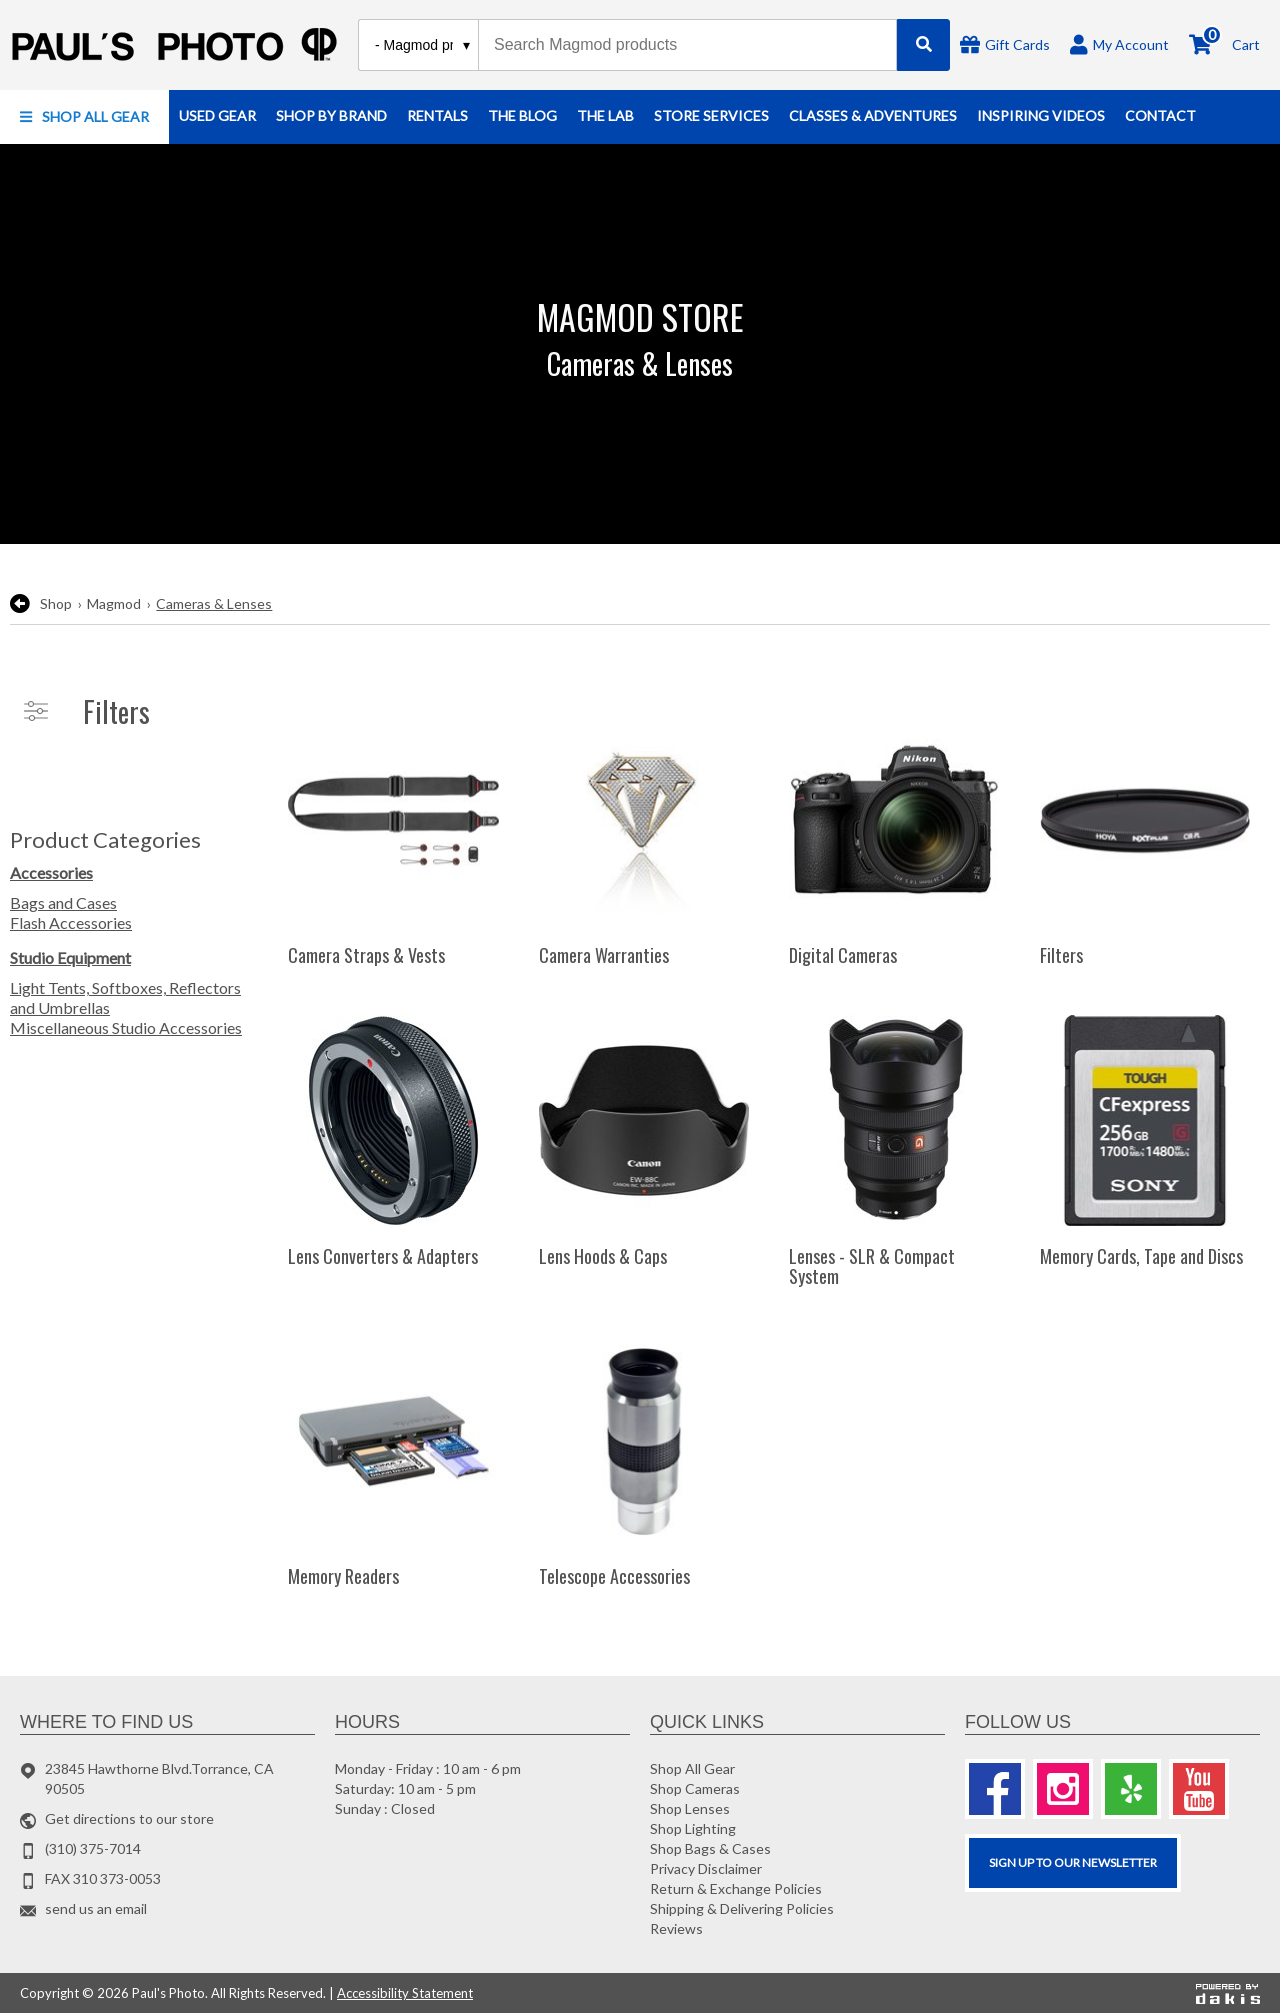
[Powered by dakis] (1228, 1993)
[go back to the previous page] (20, 604)
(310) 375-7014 (93, 1848)
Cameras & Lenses (214, 603)
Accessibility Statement (405, 1993)
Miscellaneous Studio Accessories (126, 1027)
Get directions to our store (129, 1818)
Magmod (114, 603)
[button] (84, 117)
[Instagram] (1063, 1789)
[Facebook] (995, 1789)
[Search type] (423, 45)
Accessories (51, 872)
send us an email (96, 1908)
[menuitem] (84, 117)
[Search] (923, 45)
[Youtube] (1199, 1789)
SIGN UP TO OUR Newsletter (1073, 1862)
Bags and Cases (63, 902)
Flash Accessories (71, 922)
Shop (56, 603)
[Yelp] (1131, 1789)
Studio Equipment (70, 957)
